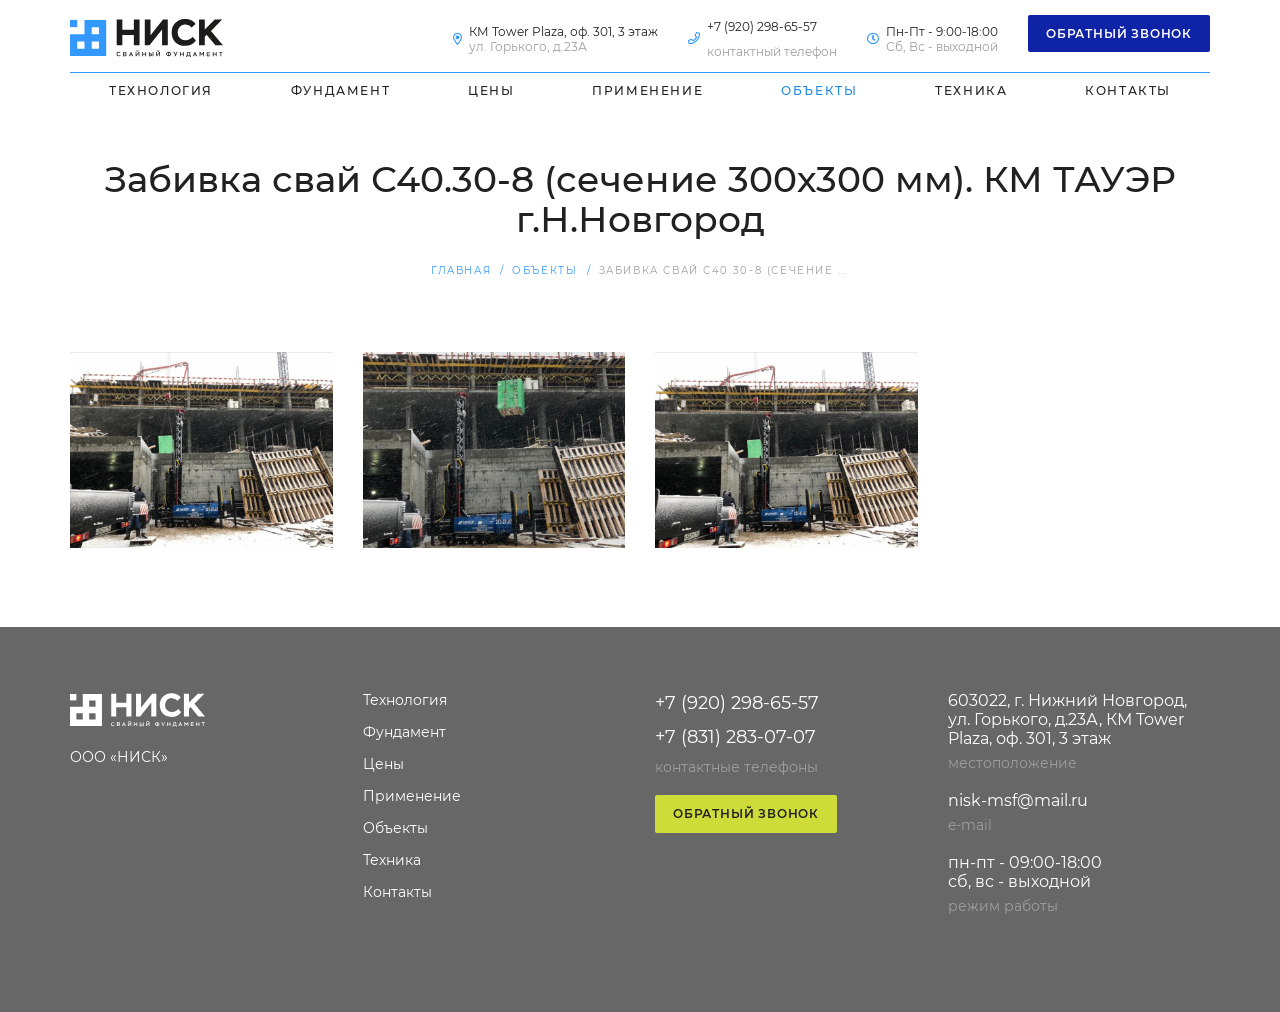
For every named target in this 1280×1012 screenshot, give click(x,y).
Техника (971, 90)
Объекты (819, 90)
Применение (647, 90)
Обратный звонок (1119, 33)
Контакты (1128, 90)
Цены (491, 90)
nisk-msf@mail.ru (1018, 800)
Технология (161, 90)
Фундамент (340, 90)
